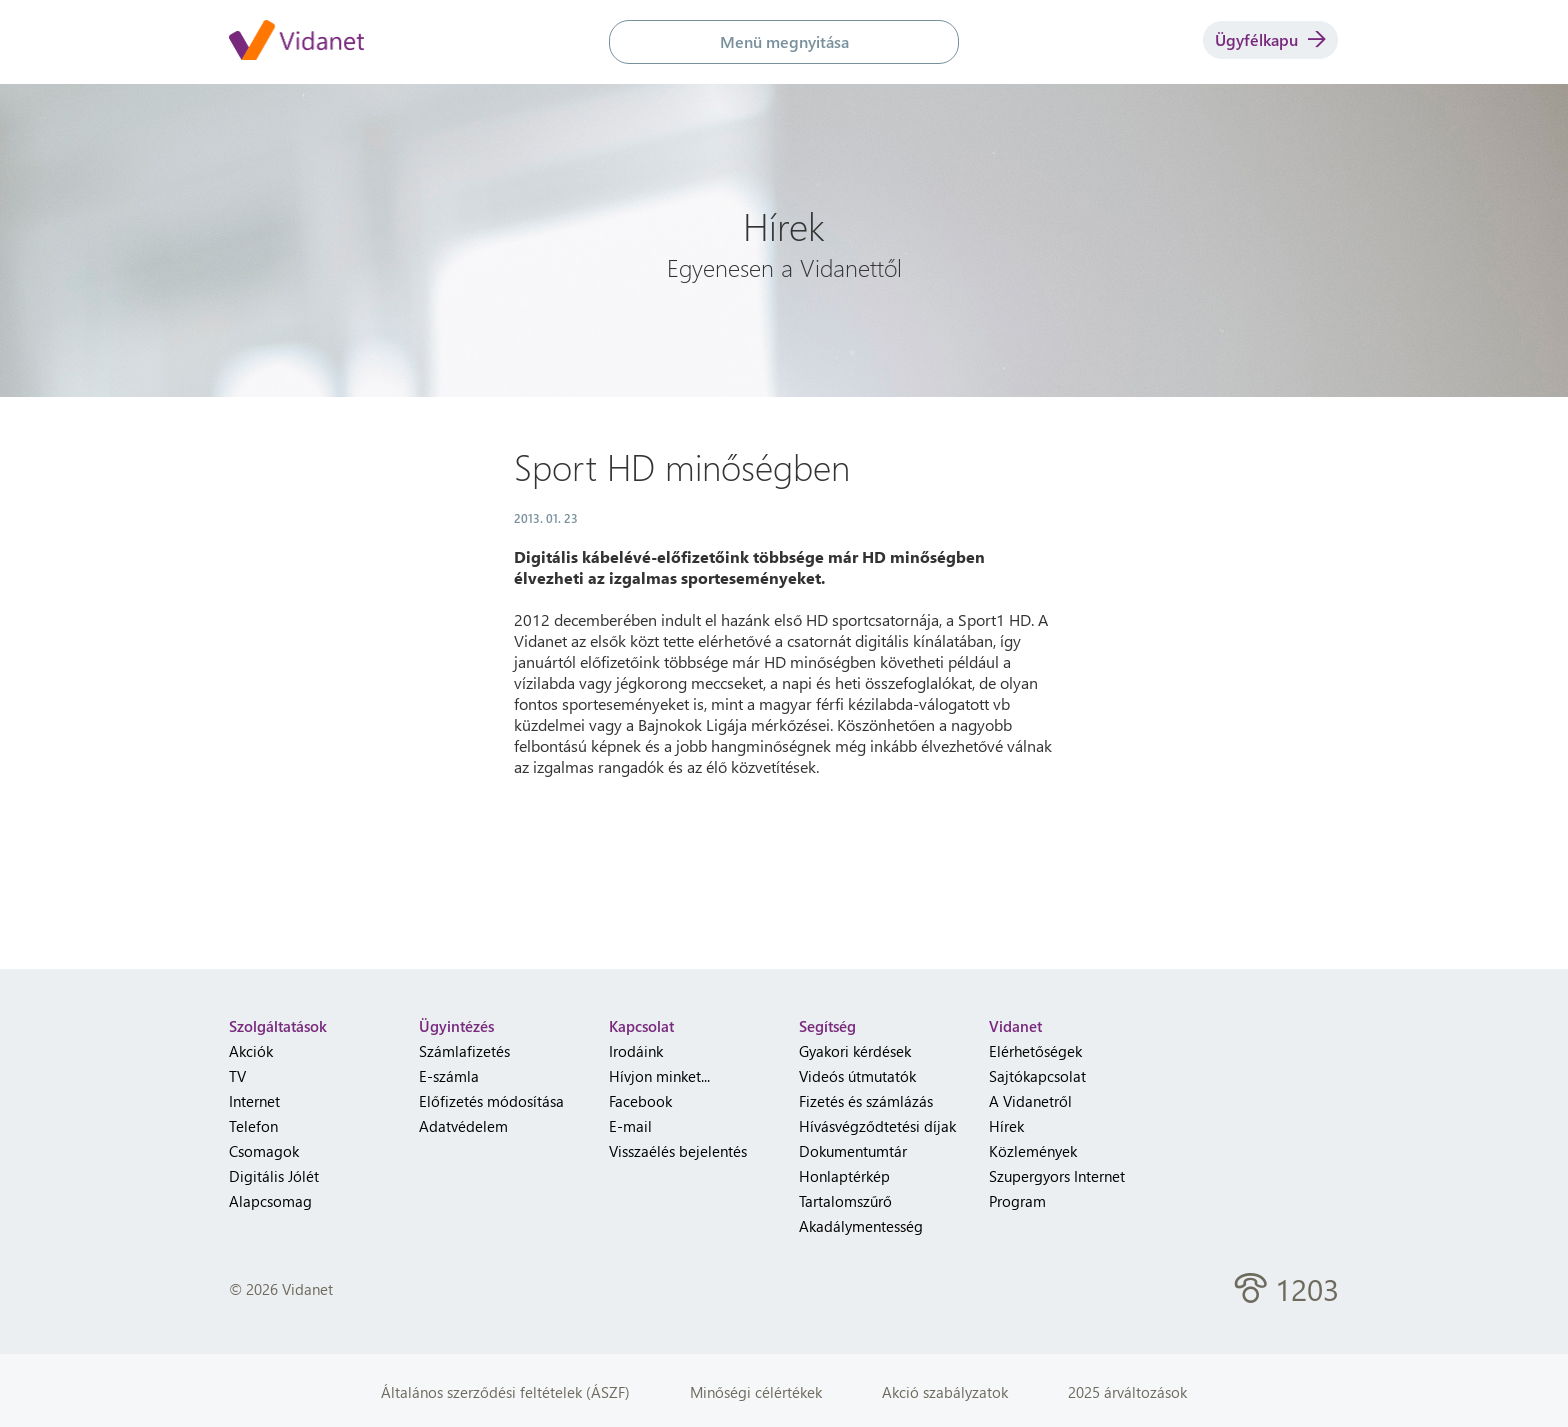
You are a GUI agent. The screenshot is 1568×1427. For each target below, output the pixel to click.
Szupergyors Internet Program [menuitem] (1057, 1188)
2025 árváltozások (1127, 1392)
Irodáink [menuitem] (636, 1051)
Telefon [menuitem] (253, 1126)
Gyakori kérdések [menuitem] (855, 1051)
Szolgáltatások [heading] (278, 1026)
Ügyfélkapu (1270, 39)
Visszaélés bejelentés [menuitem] (678, 1151)
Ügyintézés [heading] (456, 1026)
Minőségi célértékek (756, 1392)
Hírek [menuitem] (1006, 1126)
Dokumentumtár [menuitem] (853, 1151)
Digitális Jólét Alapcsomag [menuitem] (274, 1188)
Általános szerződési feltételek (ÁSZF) (505, 1392)
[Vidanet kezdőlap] (296, 42)
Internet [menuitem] (254, 1101)
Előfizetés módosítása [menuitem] (491, 1101)
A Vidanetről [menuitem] (1030, 1101)
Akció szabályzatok (945, 1392)
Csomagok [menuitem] (264, 1151)
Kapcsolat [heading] (641, 1026)
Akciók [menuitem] (251, 1051)
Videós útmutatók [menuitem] (857, 1076)
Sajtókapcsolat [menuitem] (1037, 1076)
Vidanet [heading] (1015, 1026)
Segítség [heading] (827, 1026)
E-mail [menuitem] (630, 1126)
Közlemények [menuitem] (1033, 1151)
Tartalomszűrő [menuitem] (845, 1201)
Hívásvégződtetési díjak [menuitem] (877, 1126)
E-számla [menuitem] (449, 1076)
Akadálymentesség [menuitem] (861, 1226)
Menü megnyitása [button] (784, 41)
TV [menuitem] (237, 1076)
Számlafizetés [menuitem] (464, 1051)
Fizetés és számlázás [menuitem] (866, 1101)
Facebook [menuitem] (640, 1101)
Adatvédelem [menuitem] (463, 1126)
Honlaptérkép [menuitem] (844, 1176)
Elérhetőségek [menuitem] (1035, 1051)
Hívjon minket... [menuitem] (659, 1076)
